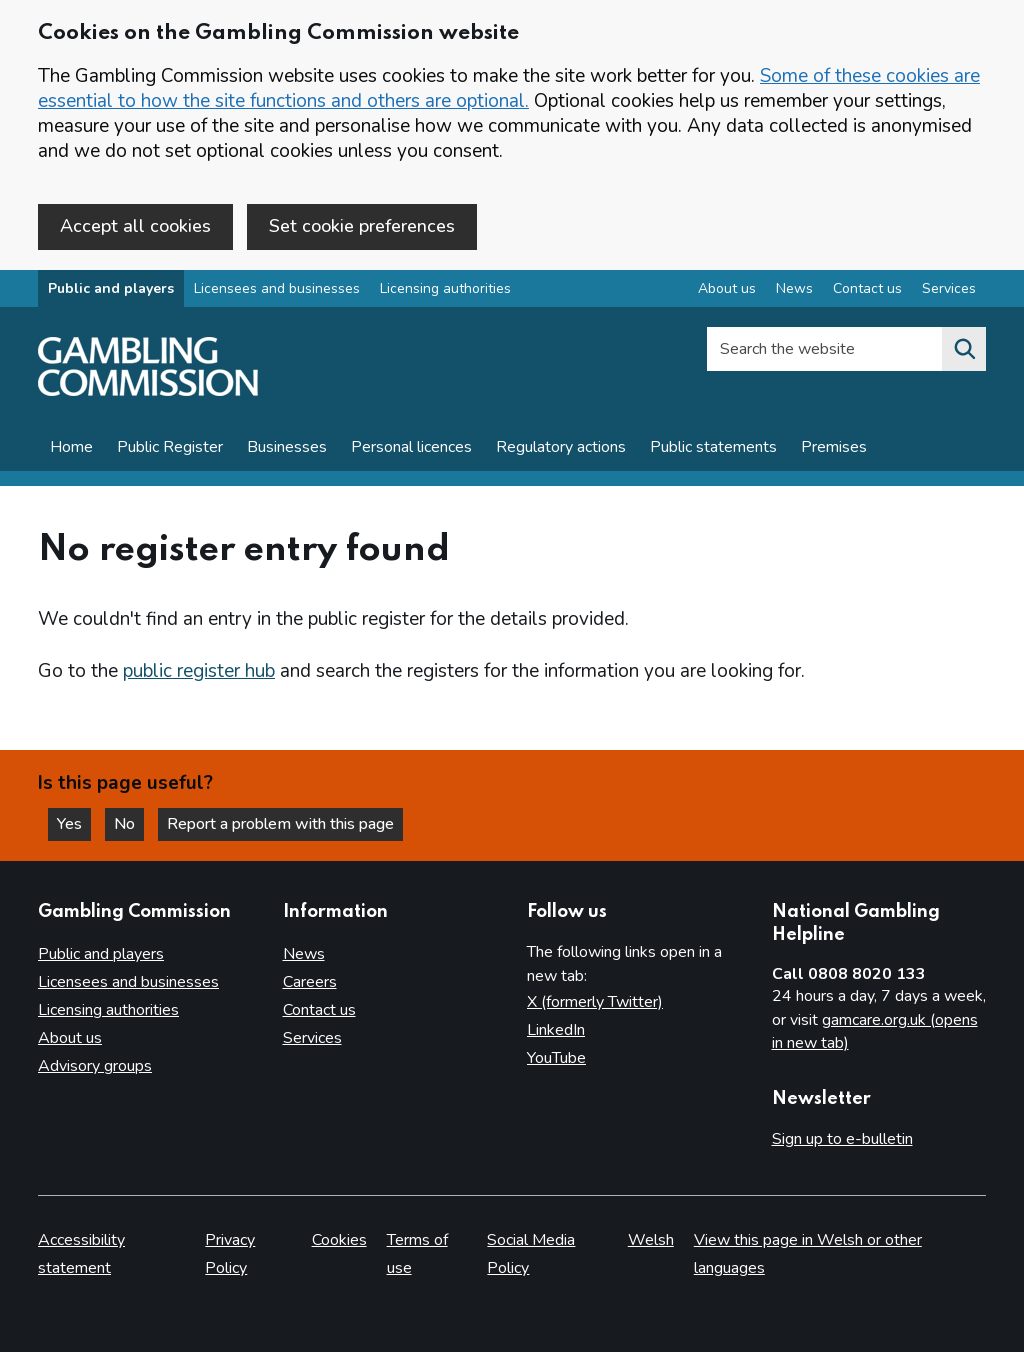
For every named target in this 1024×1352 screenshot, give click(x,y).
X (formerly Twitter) (595, 1002)
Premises (834, 447)
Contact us (319, 1010)
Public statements (713, 447)
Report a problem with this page (280, 824)
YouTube (556, 1058)
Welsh (651, 1240)
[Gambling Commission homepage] (148, 391)
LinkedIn (556, 1030)
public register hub (199, 671)
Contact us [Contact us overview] (867, 288)
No (129, 824)
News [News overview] (794, 288)
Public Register (170, 447)
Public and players (111, 288)
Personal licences (411, 447)
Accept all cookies (135, 226)
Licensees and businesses (277, 288)
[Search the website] (964, 349)
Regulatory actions (561, 447)
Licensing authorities (445, 288)
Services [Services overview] (949, 288)
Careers (310, 982)
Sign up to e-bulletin (842, 1139)
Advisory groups (95, 1066)
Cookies (339, 1240)
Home (71, 447)
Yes (74, 824)
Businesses (287, 447)
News (304, 954)
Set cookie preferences (362, 226)
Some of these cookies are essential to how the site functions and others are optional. (509, 88)
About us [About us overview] (727, 288)
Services (312, 1038)
